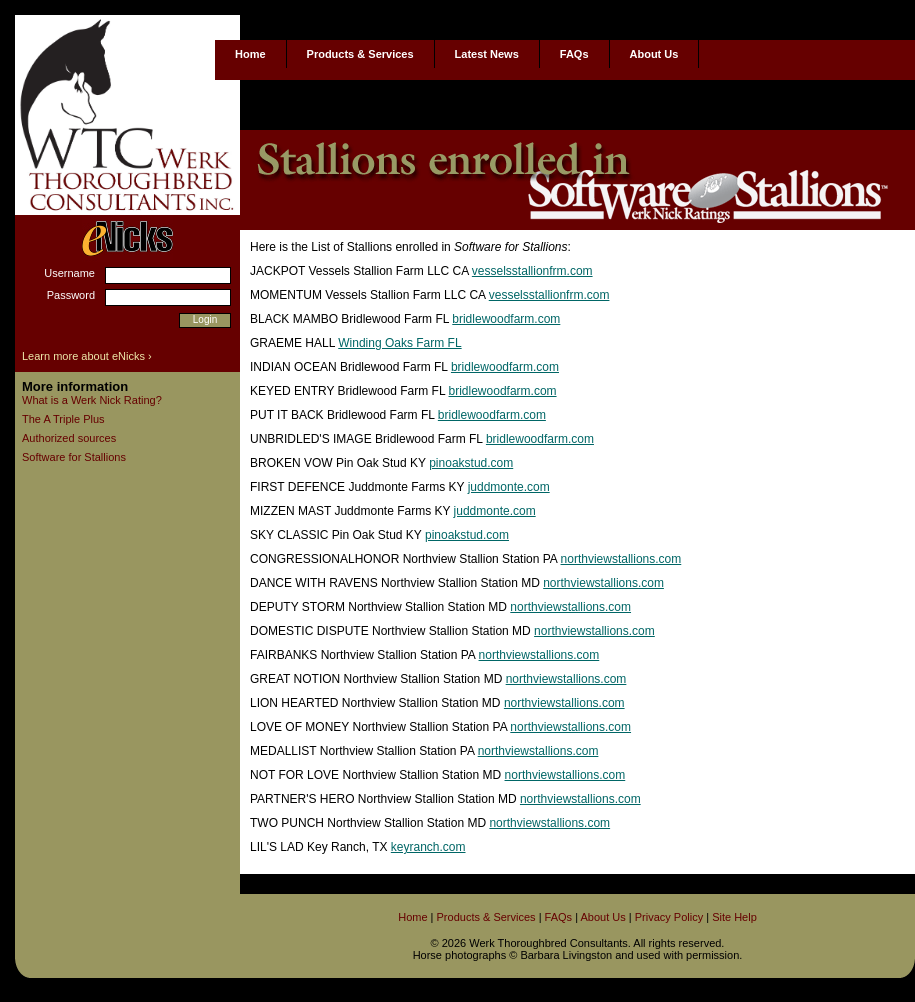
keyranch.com (428, 847)
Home (250, 54)
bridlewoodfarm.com (506, 319)
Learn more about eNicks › (87, 356)
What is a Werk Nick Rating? (92, 400)
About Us (654, 54)
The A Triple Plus (63, 419)
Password (71, 295)
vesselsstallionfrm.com (532, 271)
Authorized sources (69, 438)
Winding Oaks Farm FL (399, 343)
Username (69, 273)
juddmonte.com (509, 487)
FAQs (574, 54)
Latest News (487, 54)
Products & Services (360, 54)
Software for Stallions (74, 457)
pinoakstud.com (471, 463)
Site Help (734, 917)
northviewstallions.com (621, 559)
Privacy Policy (669, 917)
